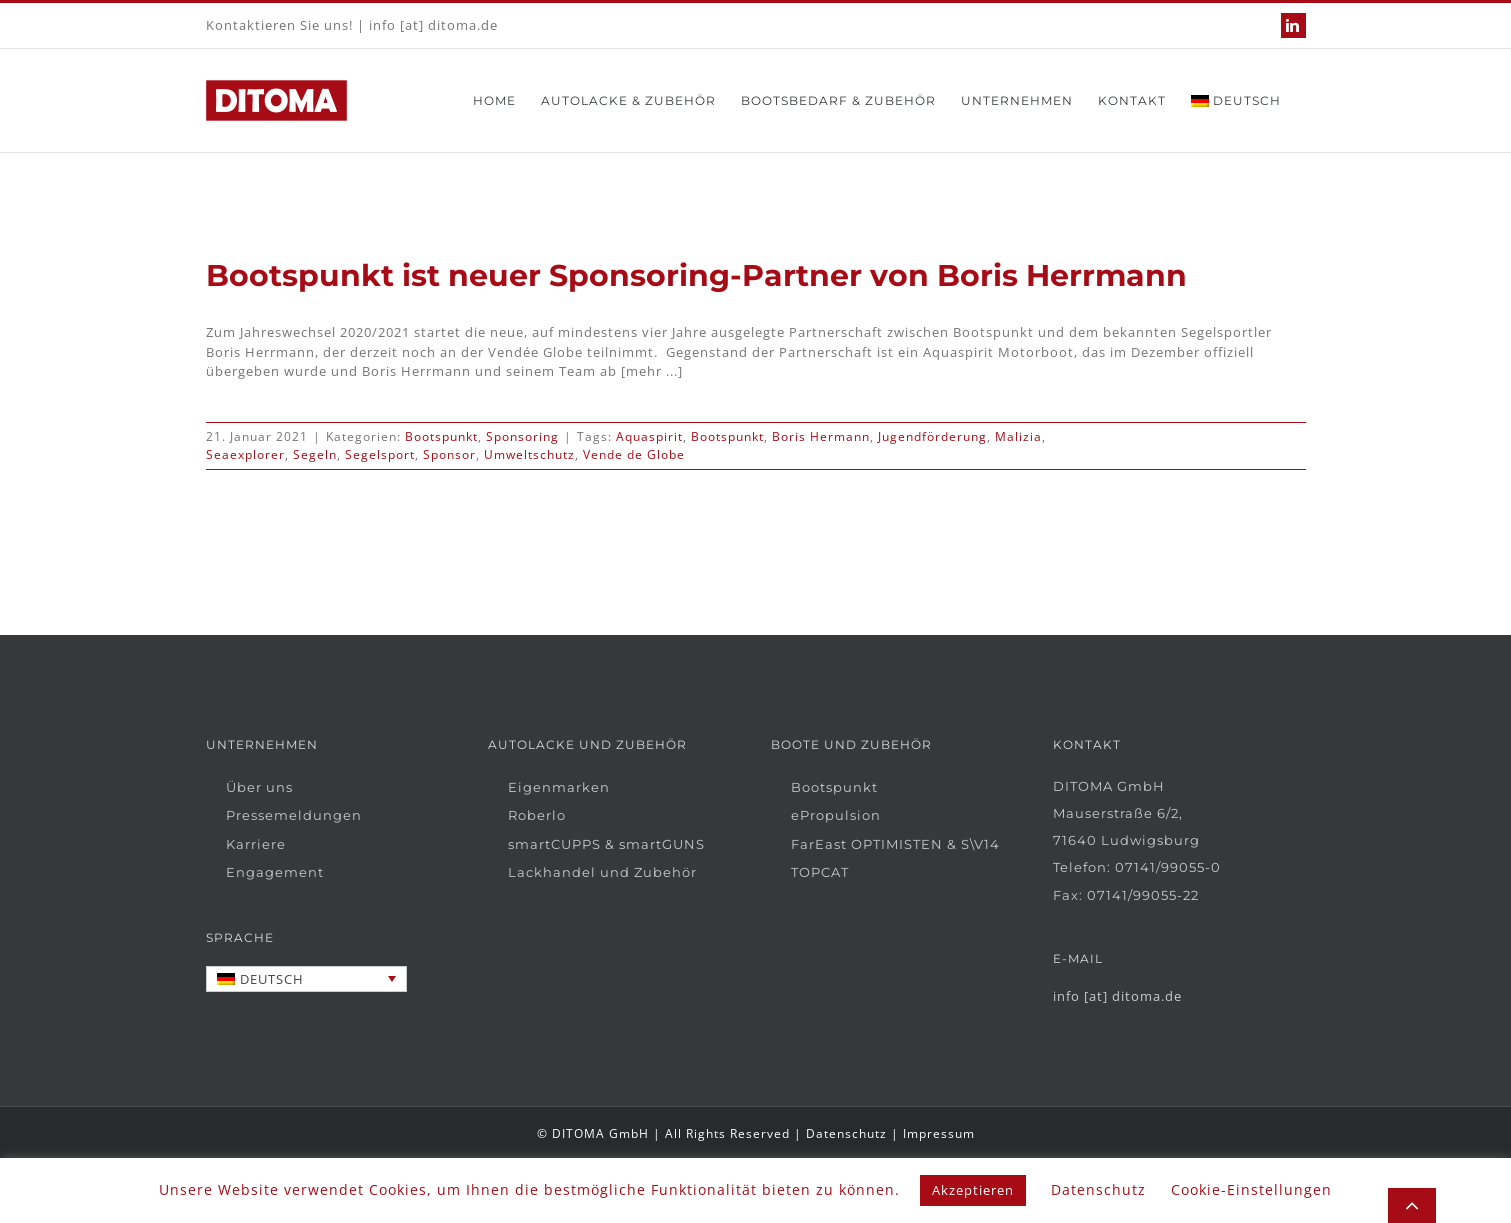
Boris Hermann (821, 436)
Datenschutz (846, 1133)
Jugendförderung (932, 436)
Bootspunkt (441, 436)
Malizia (1018, 436)
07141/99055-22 (1143, 895)
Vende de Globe (634, 454)
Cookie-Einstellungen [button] (1251, 1189)
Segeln (315, 454)
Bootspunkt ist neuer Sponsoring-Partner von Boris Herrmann (696, 275)
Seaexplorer (245, 454)
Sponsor (449, 454)
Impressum (939, 1133)
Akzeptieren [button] (973, 1190)
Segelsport (380, 454)
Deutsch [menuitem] (272, 979)
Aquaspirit (649, 436)
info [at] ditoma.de (433, 25)
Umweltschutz (529, 454)
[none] (307, 979)
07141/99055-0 (1168, 867)
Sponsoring (522, 436)
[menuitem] (1236, 100)
